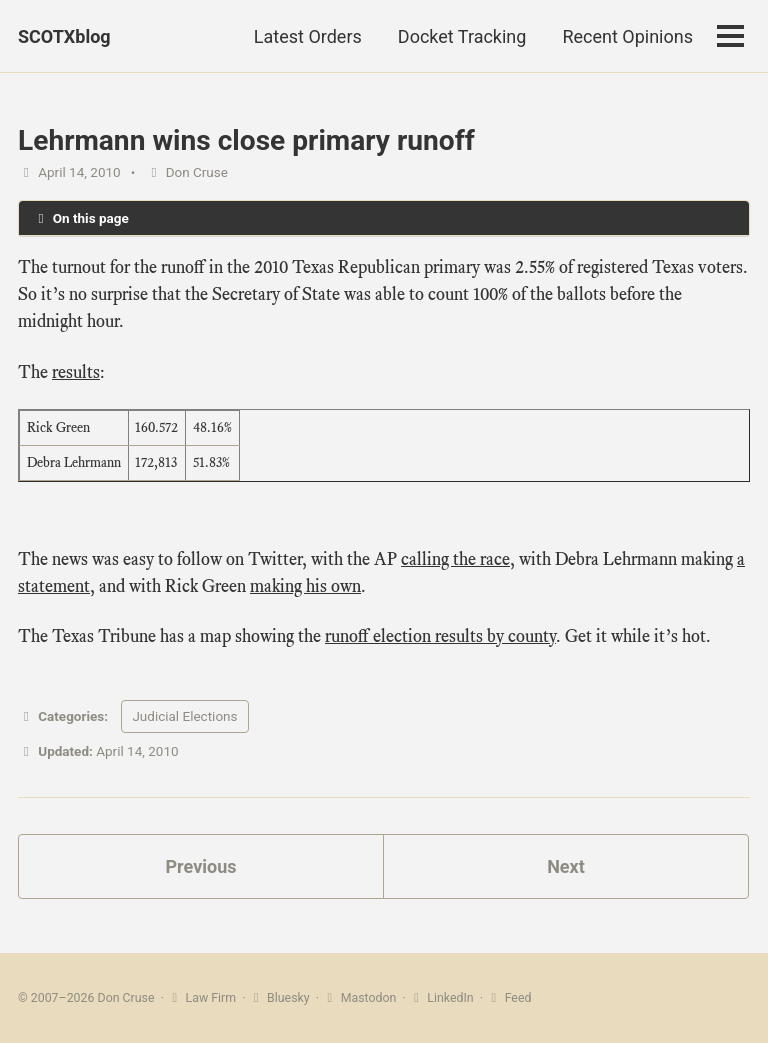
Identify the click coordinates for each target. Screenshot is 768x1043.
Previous (201, 866)
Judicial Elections (184, 716)
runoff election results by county (440, 636)
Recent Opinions (627, 36)
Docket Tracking (462, 36)
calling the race (455, 559)
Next (566, 866)
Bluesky (279, 998)
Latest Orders (308, 36)
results (76, 372)
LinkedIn (441, 998)
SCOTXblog (64, 36)
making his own (305, 586)
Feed (508, 998)
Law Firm (201, 998)
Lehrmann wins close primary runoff (246, 140)
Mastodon (359, 998)
